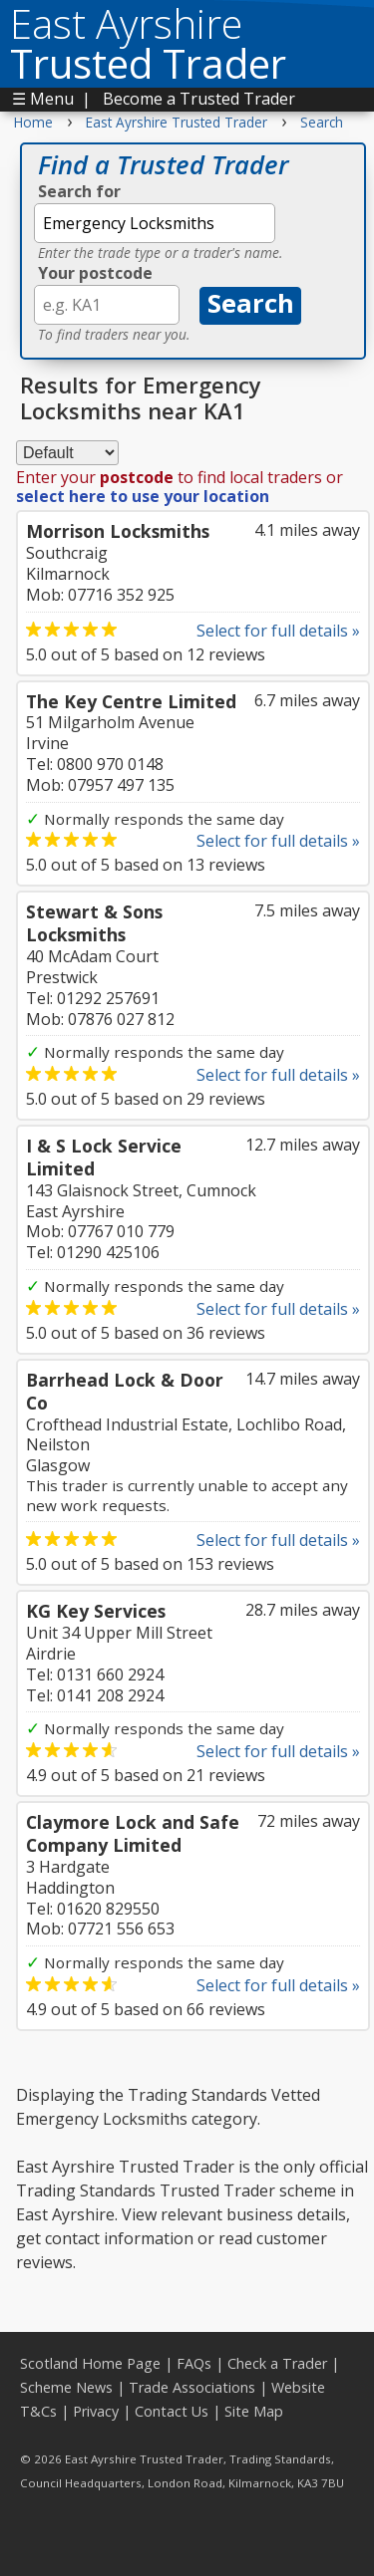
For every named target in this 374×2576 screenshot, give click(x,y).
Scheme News (66, 2387)
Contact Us (171, 2411)
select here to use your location (142, 496)
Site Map (253, 2411)
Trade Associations (192, 2387)
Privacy (96, 2411)
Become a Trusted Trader (199, 99)
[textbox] (154, 223)
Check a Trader (277, 2363)
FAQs (194, 2363)
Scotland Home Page (90, 2363)
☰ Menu (43, 99)
